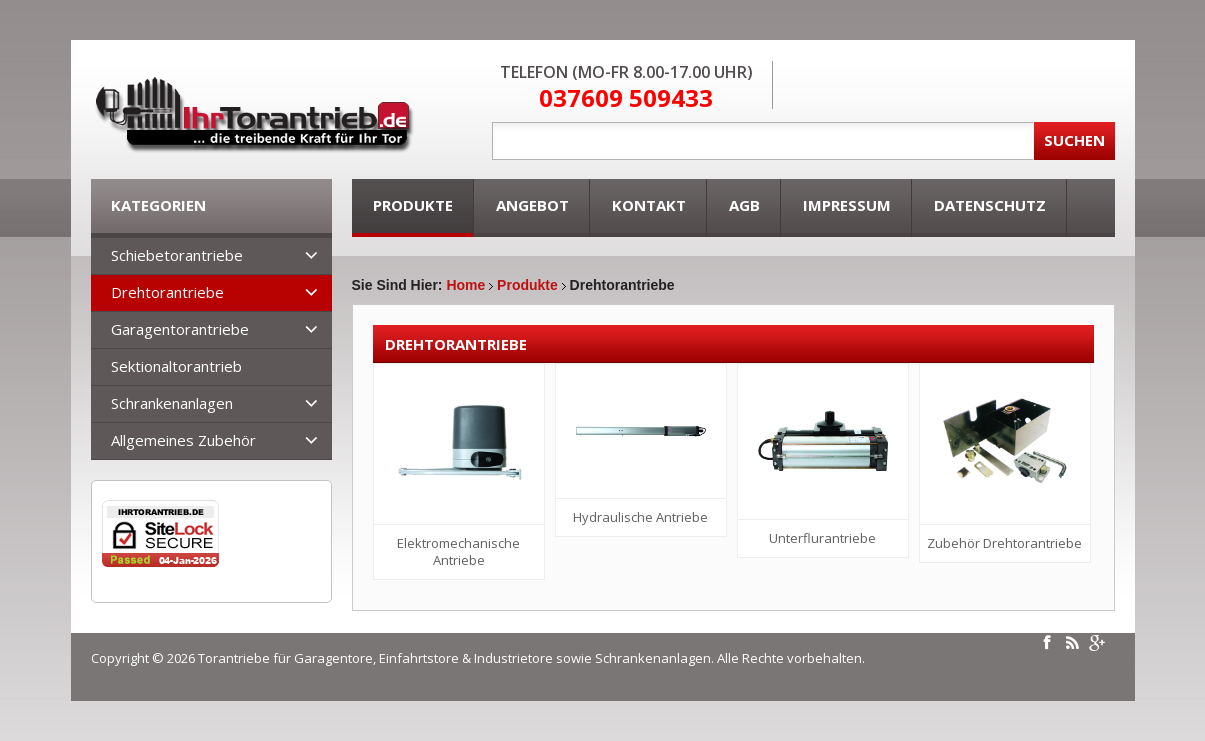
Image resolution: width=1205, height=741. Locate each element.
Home (465, 285)
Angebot (532, 205)
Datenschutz (990, 205)
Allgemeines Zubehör (183, 440)
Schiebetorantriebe (177, 255)
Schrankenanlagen (172, 403)
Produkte (413, 205)
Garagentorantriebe (180, 329)
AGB (744, 205)
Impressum (847, 205)
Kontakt (649, 205)
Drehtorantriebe (167, 292)
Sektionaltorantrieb (176, 366)
